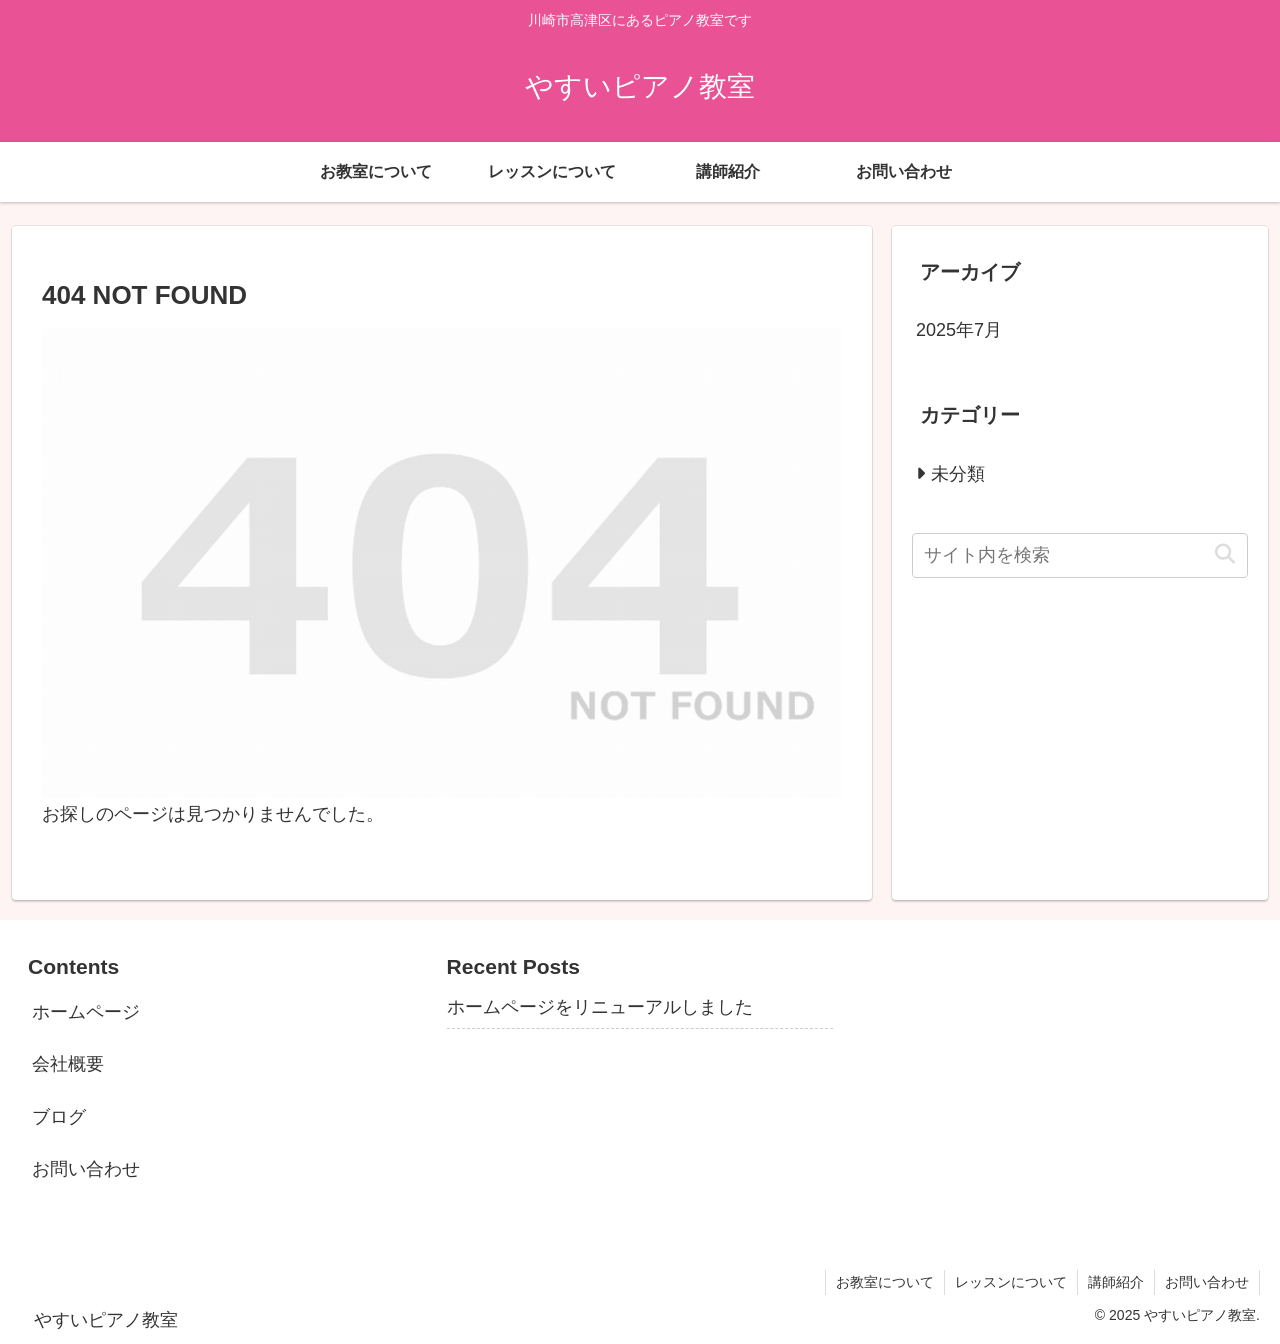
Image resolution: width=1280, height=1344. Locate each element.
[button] (1224, 554)
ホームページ (86, 1012)
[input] (1080, 555)
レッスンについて (1011, 1282)
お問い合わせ (86, 1169)
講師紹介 (1116, 1282)
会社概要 (68, 1064)
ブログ (59, 1117)
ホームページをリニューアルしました (600, 1007)
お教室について (885, 1282)
